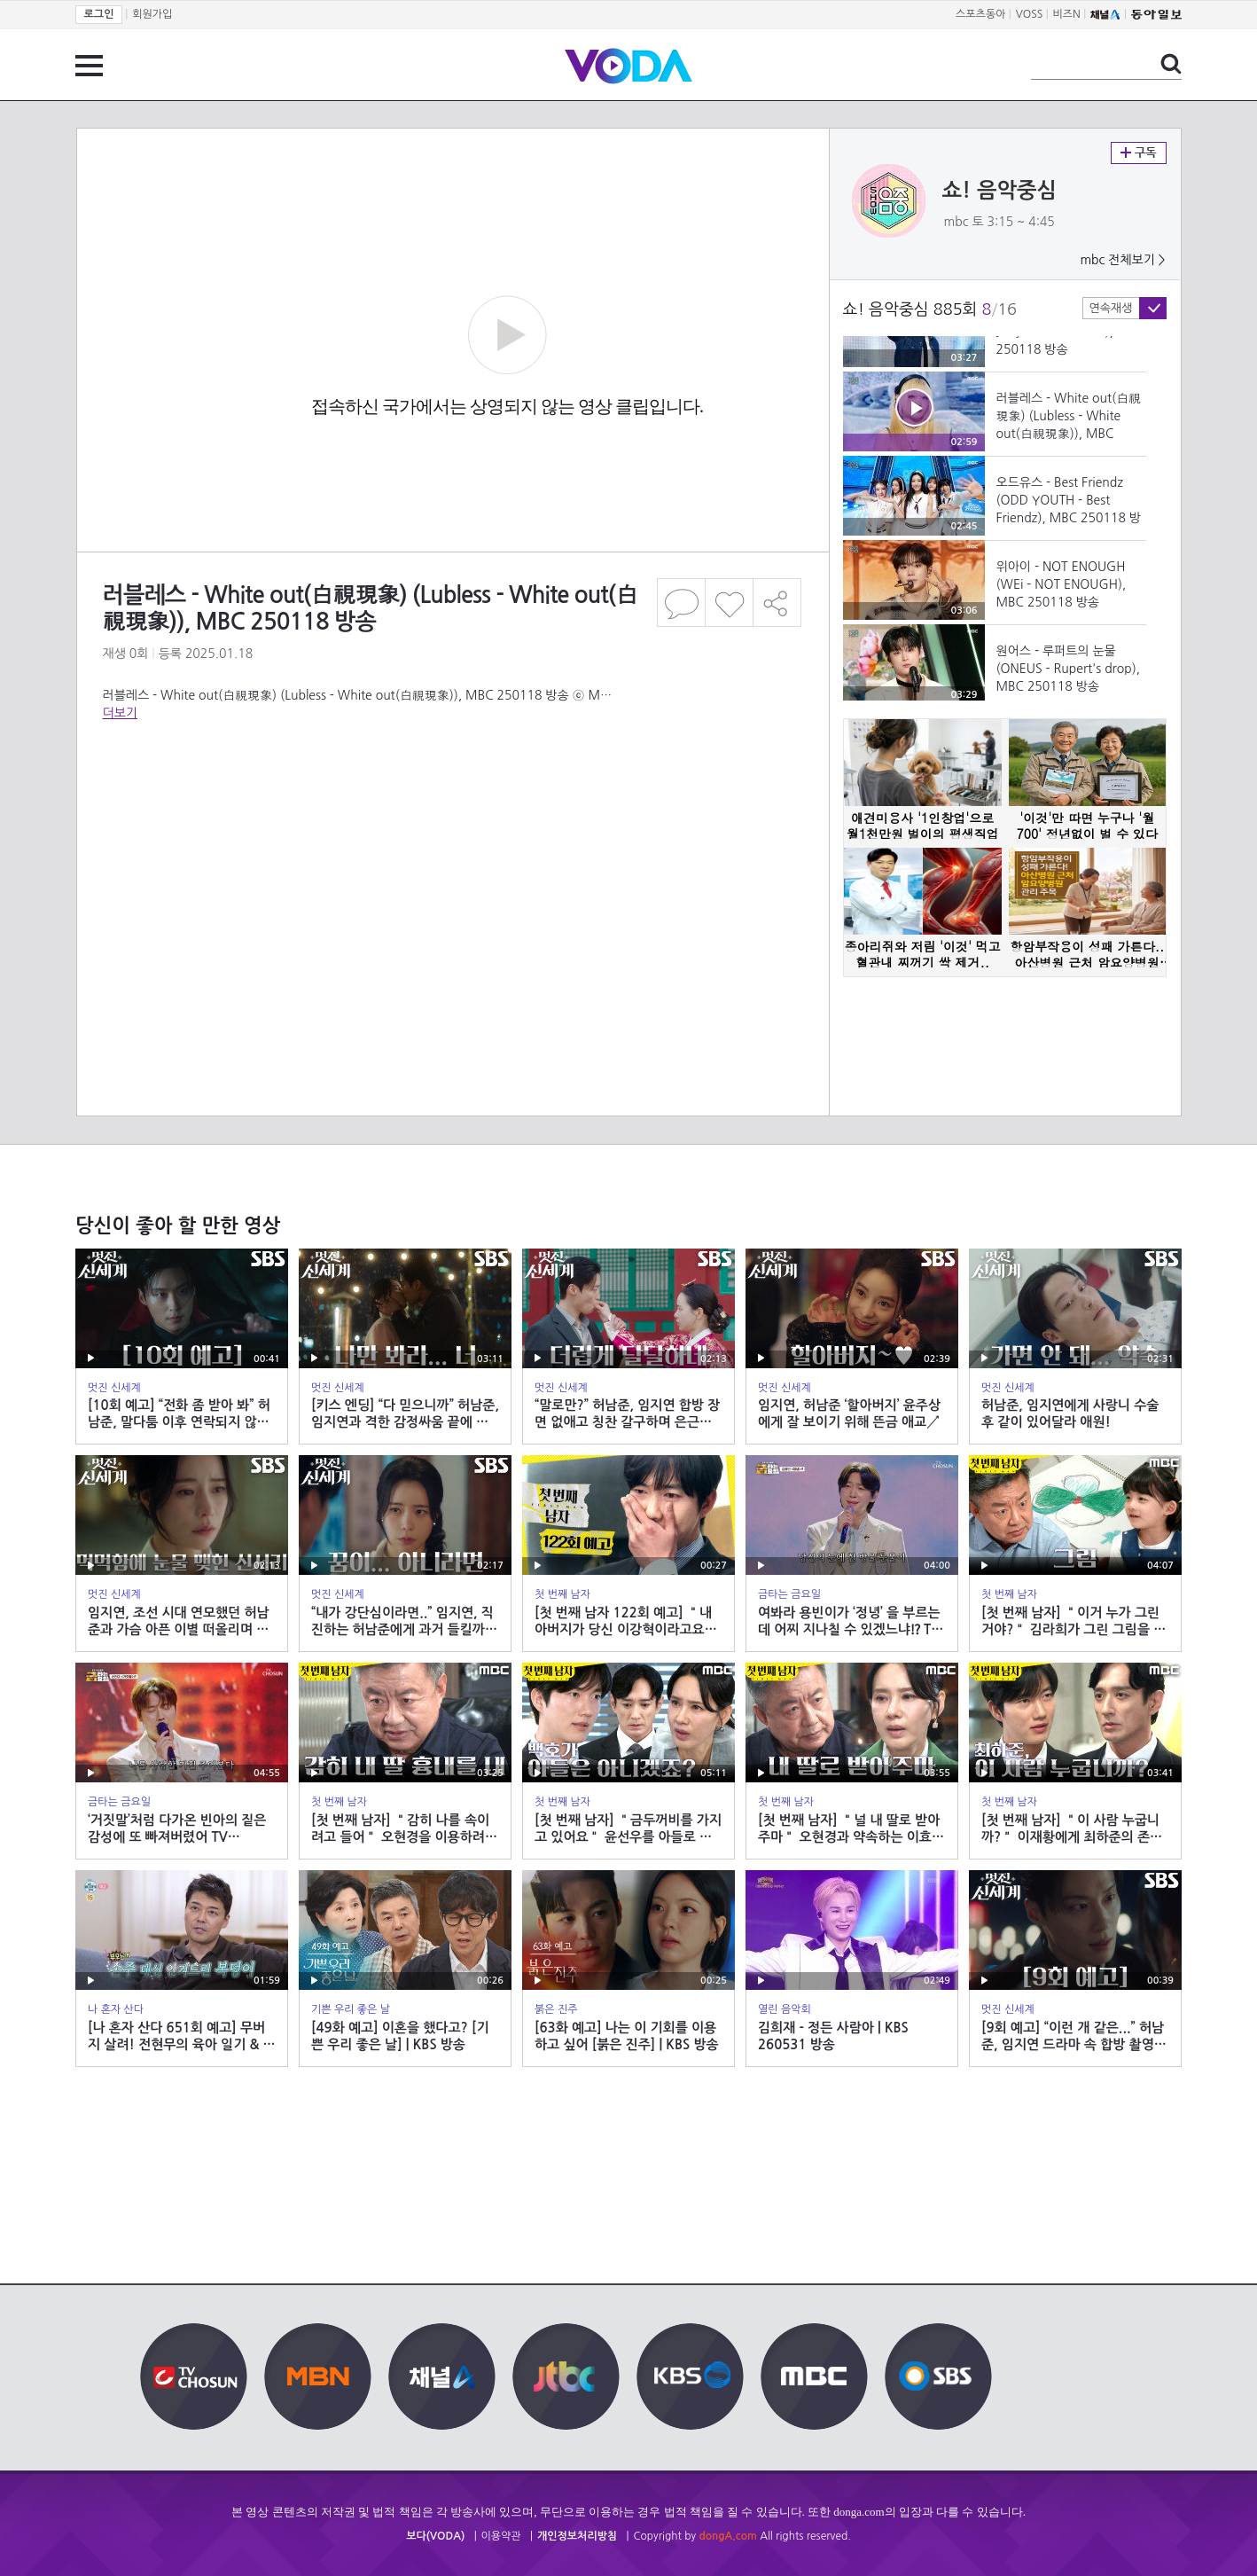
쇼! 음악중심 (1000, 190)
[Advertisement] (452, 837)
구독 (1139, 153)
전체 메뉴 (89, 65)
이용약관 (501, 2536)
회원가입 (152, 14)
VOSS (1029, 14)
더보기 (120, 713)
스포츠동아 (980, 14)
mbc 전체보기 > (1122, 260)
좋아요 (729, 602)
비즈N (1067, 14)
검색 (1171, 63)
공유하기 (777, 602)
